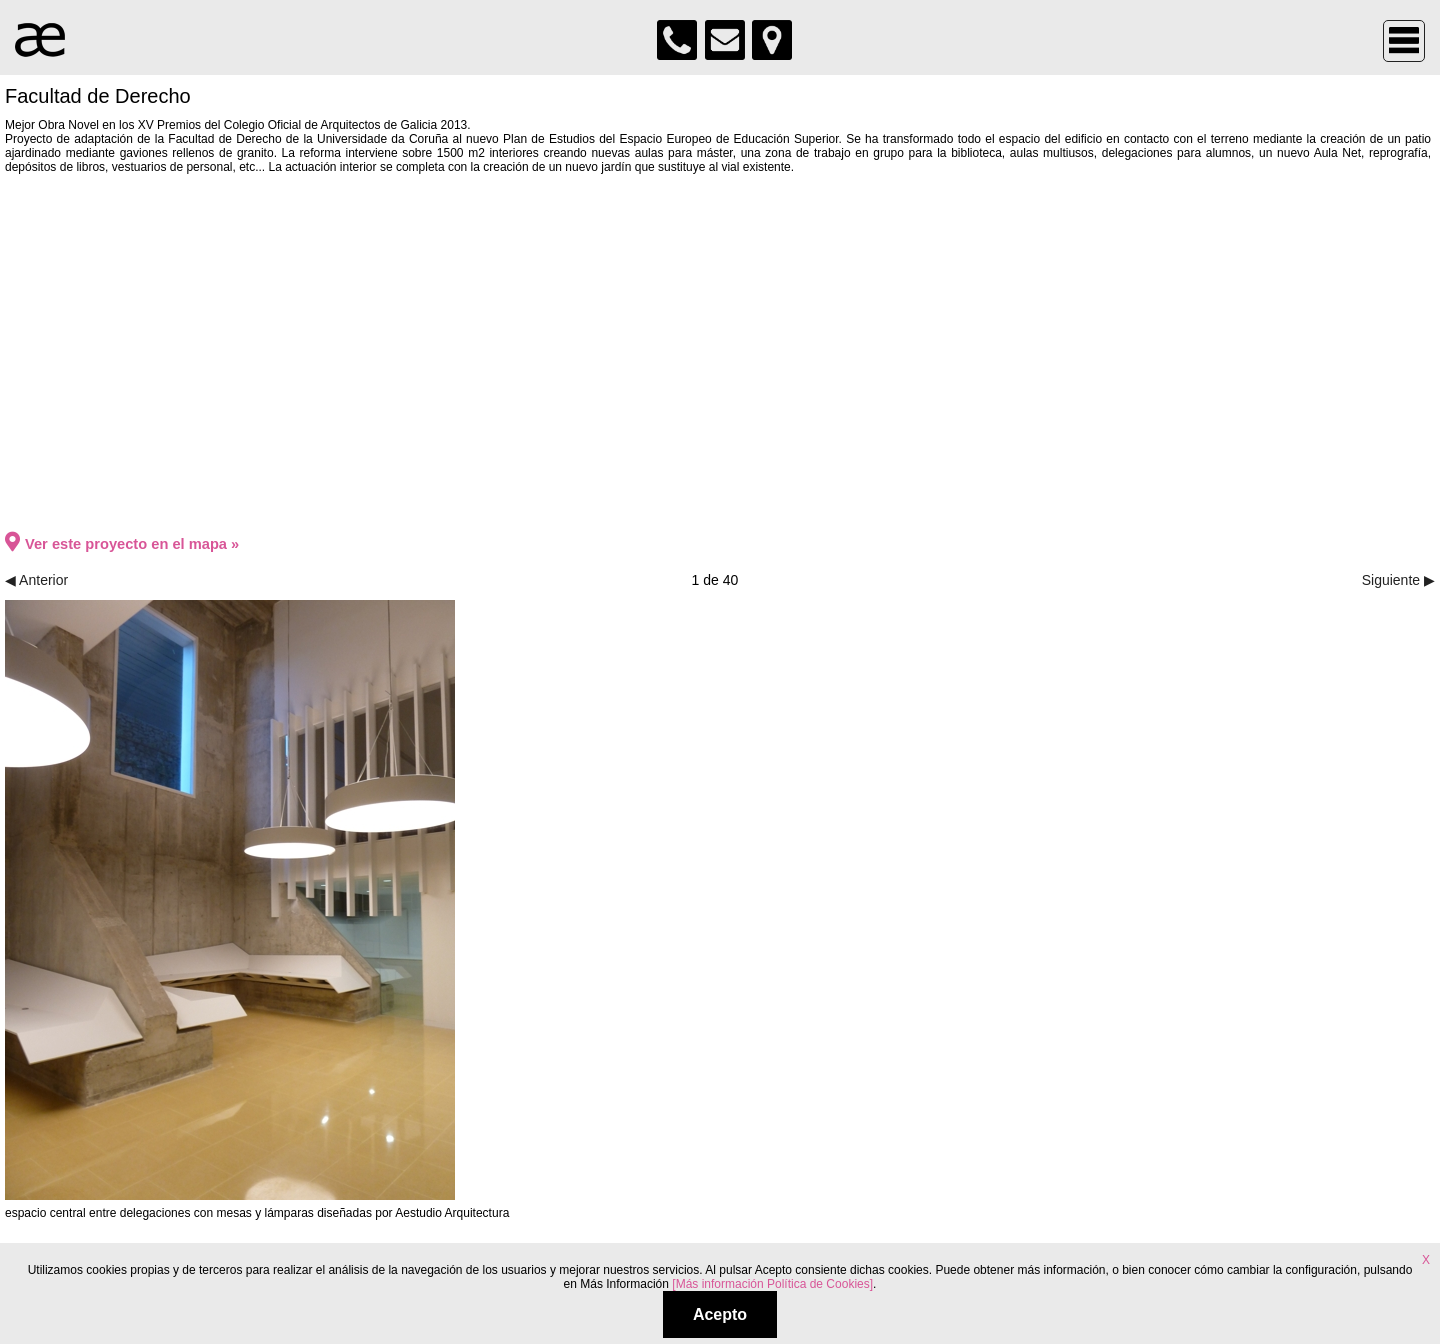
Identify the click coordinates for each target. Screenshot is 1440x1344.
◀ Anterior (36, 580)
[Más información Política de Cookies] (772, 1284)
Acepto (720, 1314)
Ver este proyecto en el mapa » (122, 544)
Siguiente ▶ (1398, 580)
